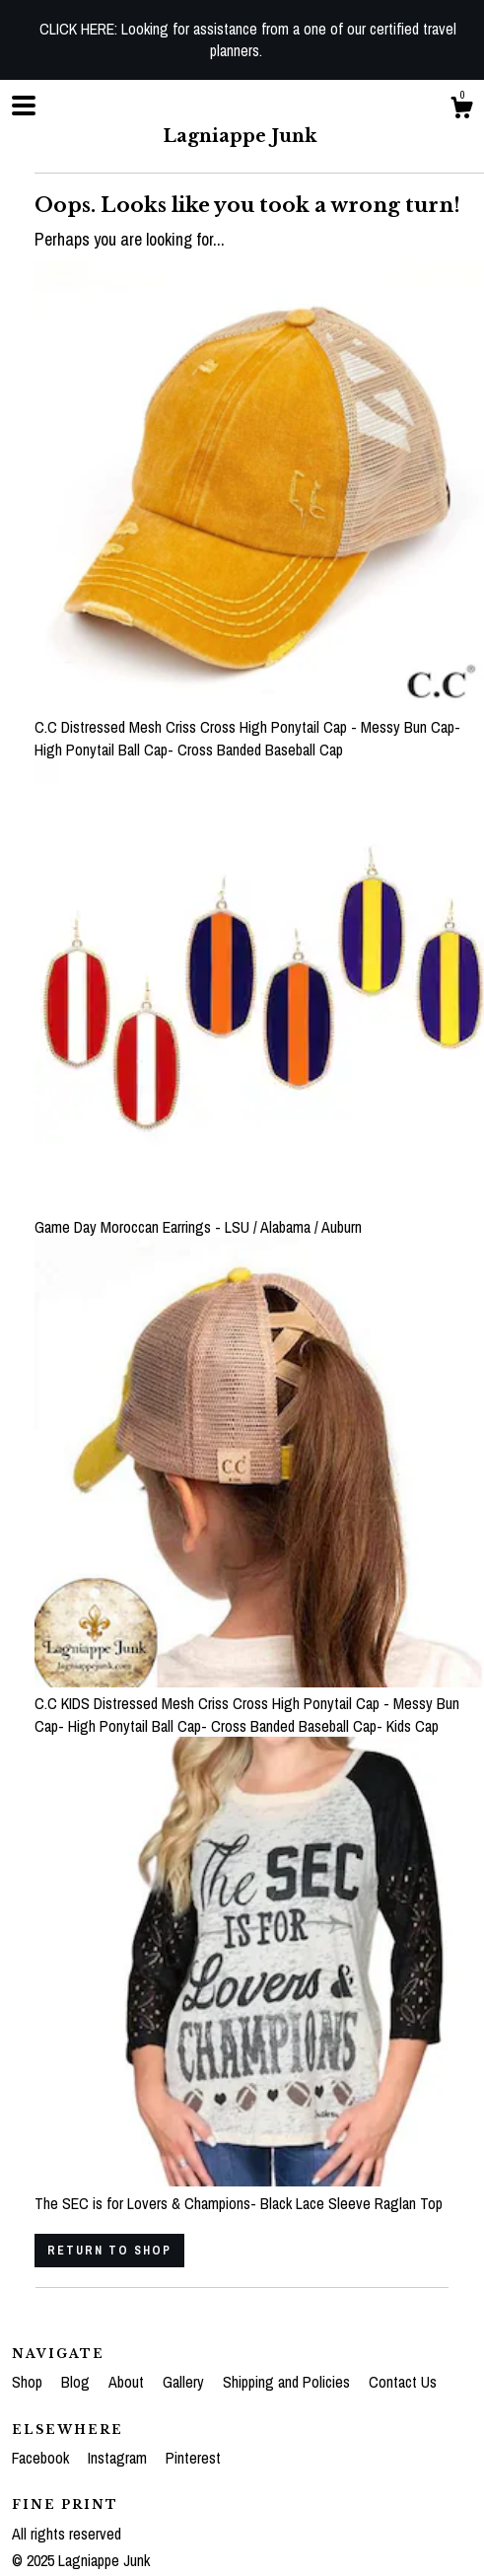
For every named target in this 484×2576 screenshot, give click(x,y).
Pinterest (193, 2458)
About (128, 2382)
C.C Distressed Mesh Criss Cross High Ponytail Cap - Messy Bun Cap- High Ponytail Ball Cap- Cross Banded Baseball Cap (259, 727)
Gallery (185, 2382)
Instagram (119, 2458)
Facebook (42, 2458)
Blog (77, 2382)
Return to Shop (109, 2250)
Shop (29, 2382)
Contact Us (403, 2382)
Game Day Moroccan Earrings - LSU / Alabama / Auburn (259, 1215)
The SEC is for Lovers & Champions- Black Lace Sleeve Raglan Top (259, 2191)
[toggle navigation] (23, 105)
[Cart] (461, 110)
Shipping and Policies (288, 2382)
